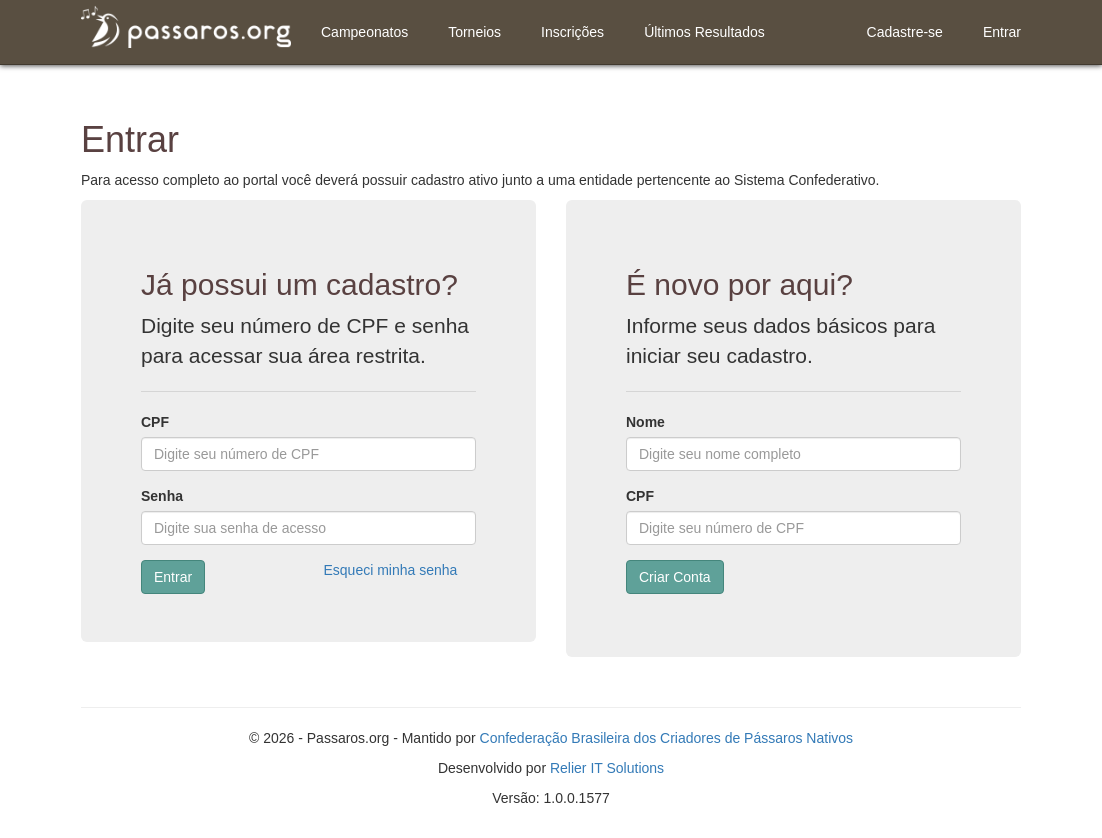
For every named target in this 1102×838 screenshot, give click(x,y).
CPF (155, 422)
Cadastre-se (905, 32)
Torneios (474, 32)
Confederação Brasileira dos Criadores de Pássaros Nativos (667, 738)
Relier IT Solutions (607, 768)
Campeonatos (364, 32)
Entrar (1002, 32)
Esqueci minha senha (391, 570)
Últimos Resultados (704, 32)
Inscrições (572, 32)
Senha (162, 496)
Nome (645, 422)
